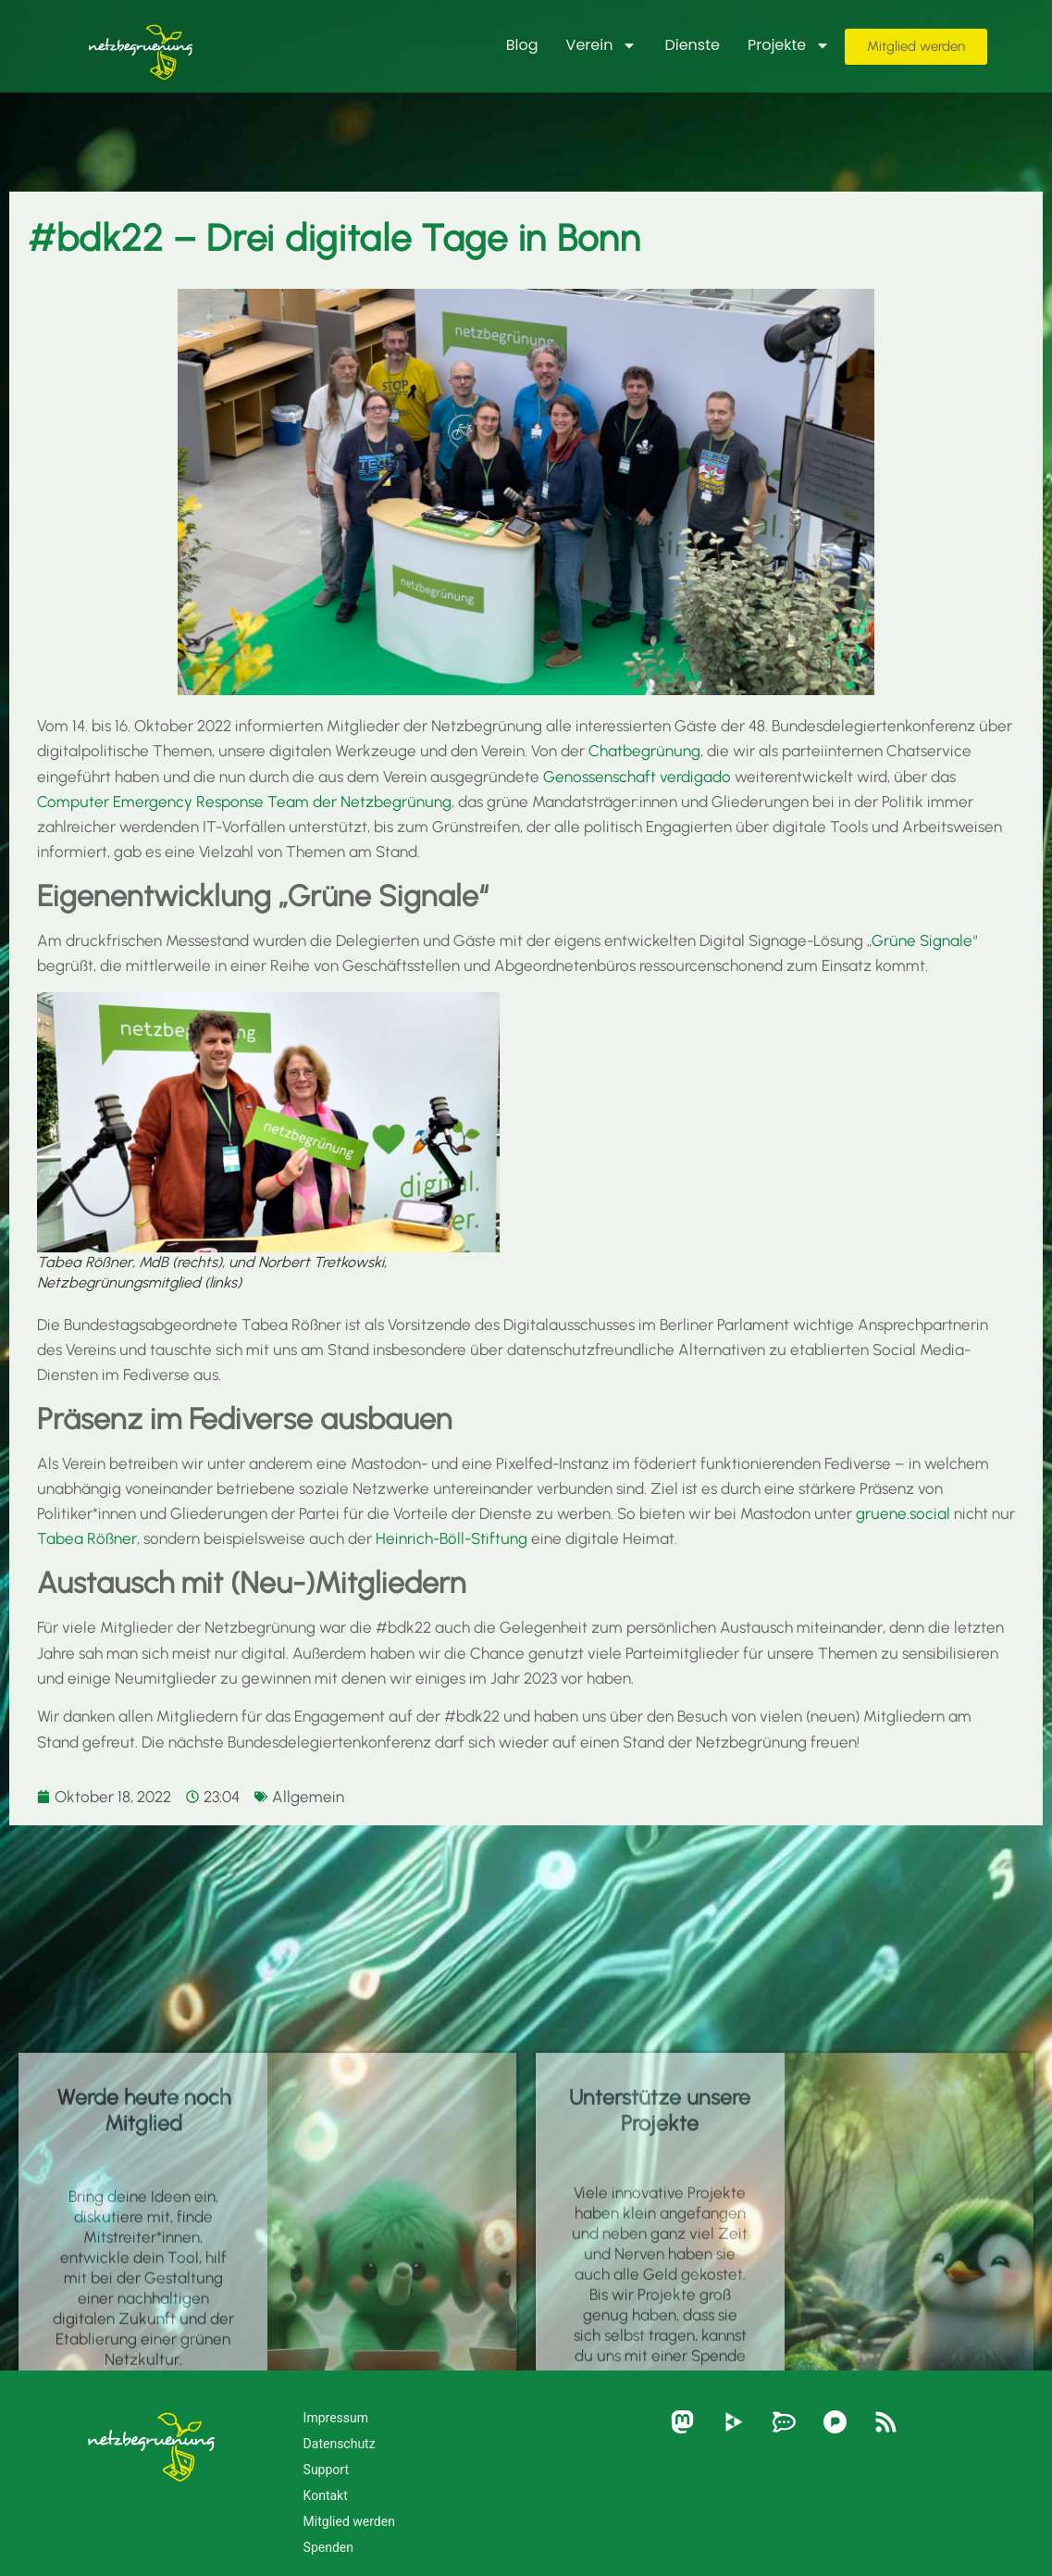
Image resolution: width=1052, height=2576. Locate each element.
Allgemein (308, 1796)
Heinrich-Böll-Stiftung (451, 1538)
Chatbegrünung (644, 750)
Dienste (692, 45)
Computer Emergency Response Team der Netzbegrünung (244, 801)
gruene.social (903, 1513)
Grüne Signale (922, 940)
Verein (601, 45)
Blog (522, 45)
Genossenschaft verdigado (637, 776)
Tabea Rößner (87, 1538)
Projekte (789, 45)
